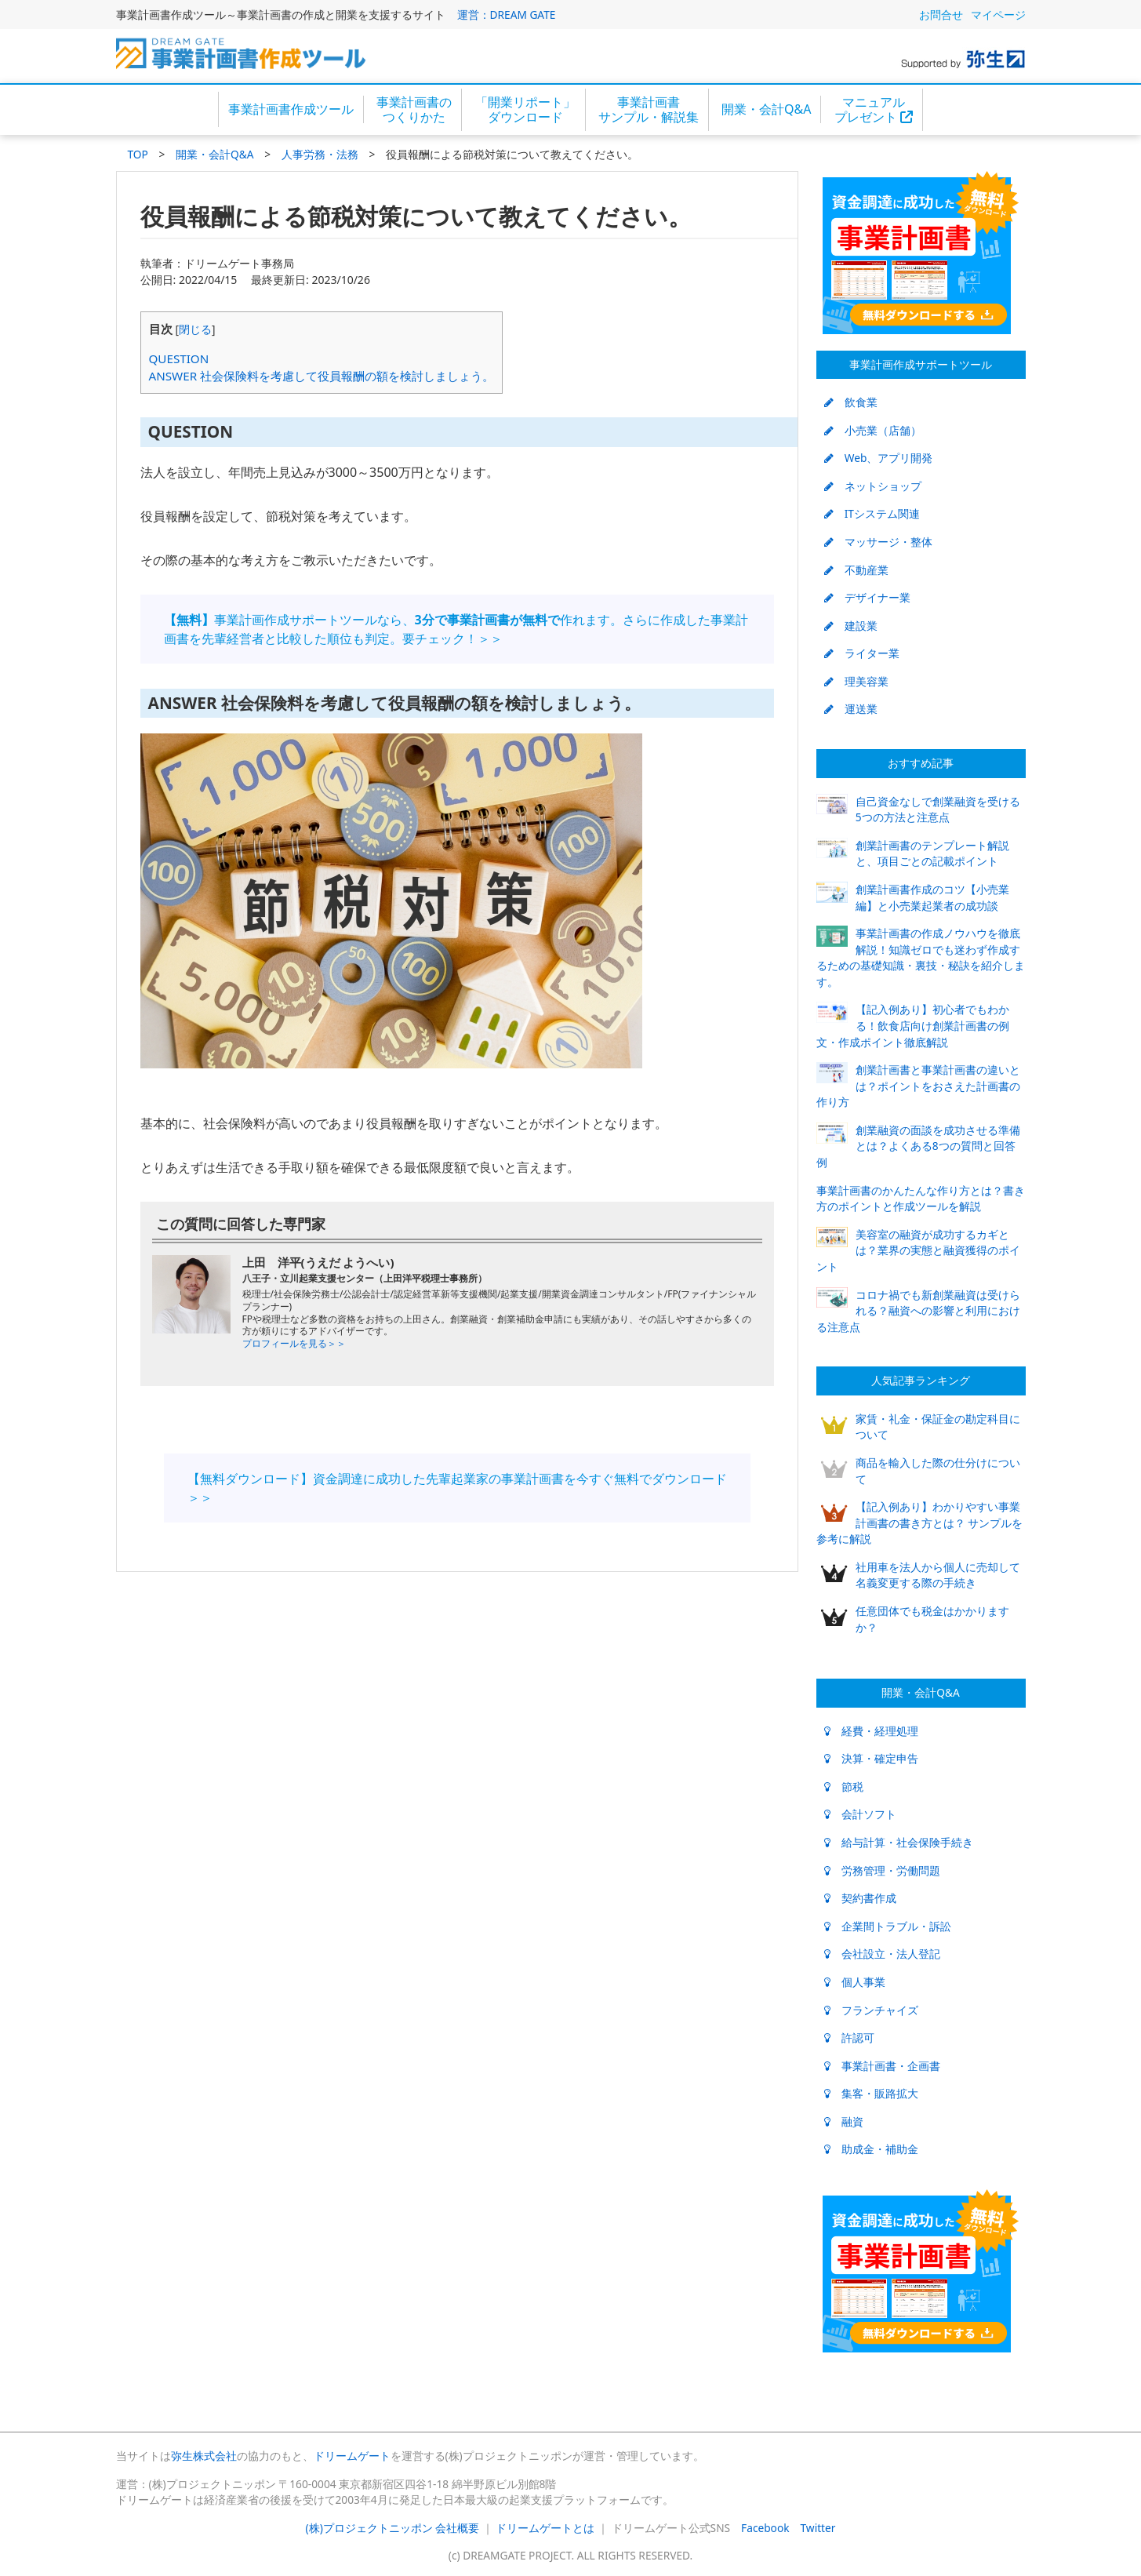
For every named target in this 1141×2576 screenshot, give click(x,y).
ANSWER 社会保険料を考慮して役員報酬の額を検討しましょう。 (322, 376)
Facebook (765, 2527)
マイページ (998, 14)
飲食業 (851, 402)
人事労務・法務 (320, 154)
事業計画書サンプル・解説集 (648, 109)
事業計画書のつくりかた (414, 109)
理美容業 (856, 681)
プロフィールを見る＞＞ (294, 1343)
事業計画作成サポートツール (920, 364)
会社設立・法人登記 (882, 1953)
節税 (843, 1786)
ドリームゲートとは (545, 2527)
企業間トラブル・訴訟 (887, 1926)
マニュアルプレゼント (873, 109)
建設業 (851, 625)
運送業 (851, 708)
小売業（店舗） (872, 430)
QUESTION (179, 358)
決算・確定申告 (871, 1758)
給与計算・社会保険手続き (898, 1842)
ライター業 (861, 653)
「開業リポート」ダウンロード (525, 109)
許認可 (849, 2037)
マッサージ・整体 (878, 541)
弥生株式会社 (204, 2455)
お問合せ (941, 14)
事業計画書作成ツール (291, 109)
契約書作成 (860, 1897)
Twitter (818, 2527)
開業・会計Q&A (766, 109)
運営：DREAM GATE (506, 14)
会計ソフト (860, 1813)
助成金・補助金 (871, 2148)
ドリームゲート (352, 2455)
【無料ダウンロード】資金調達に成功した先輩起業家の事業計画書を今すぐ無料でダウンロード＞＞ (457, 1488)
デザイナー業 (867, 597)
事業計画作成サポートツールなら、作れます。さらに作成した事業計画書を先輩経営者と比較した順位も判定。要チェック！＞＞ (456, 629)
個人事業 (854, 1981)
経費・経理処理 (871, 1730)
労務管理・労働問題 (882, 1870)
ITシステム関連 (872, 513)
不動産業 (856, 569)
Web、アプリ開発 (878, 457)
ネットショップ (872, 485)
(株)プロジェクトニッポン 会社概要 (393, 2527)
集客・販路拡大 (871, 2093)
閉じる (195, 329)
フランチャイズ (871, 2010)
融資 (843, 2121)
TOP (138, 154)
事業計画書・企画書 (882, 2065)
